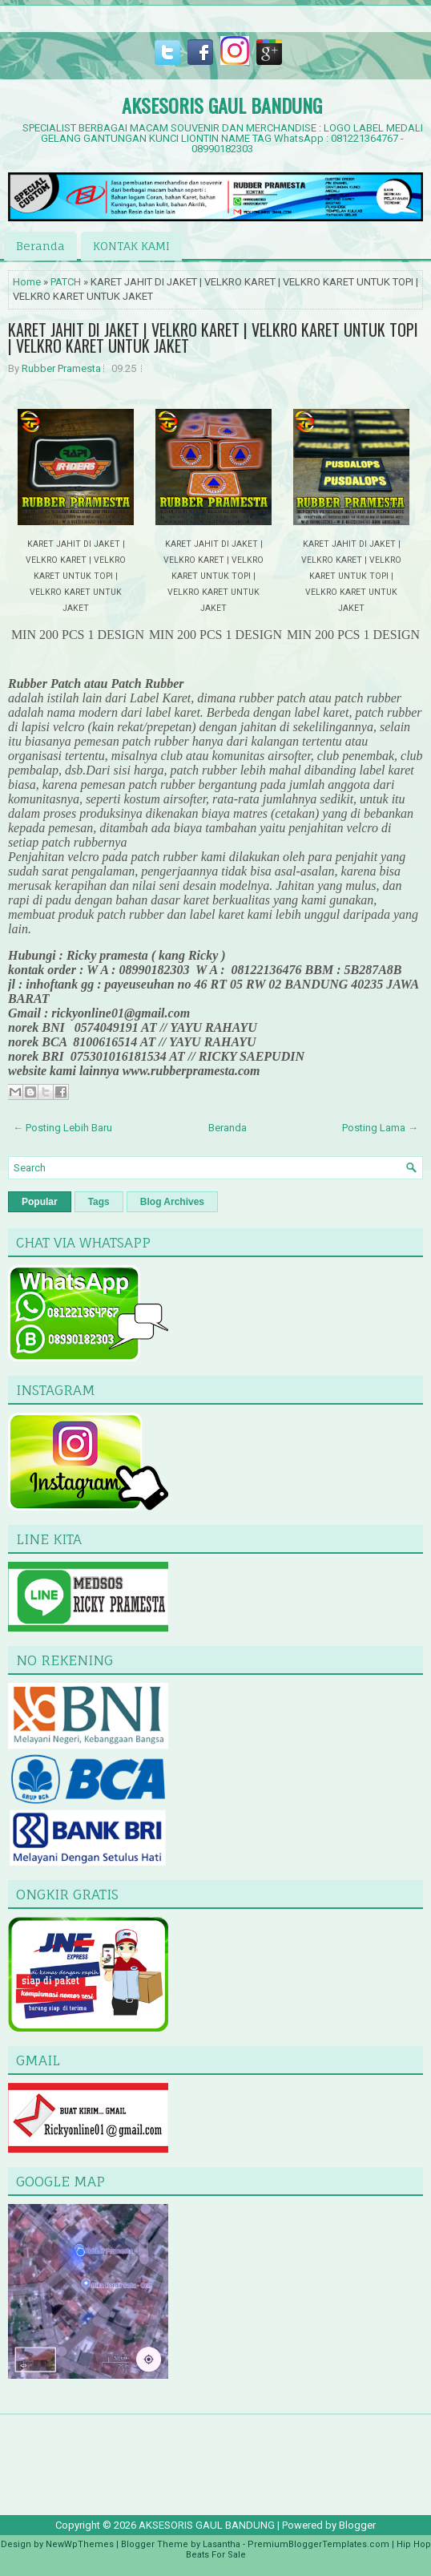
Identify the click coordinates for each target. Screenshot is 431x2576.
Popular (40, 1201)
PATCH (65, 282)
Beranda (40, 246)
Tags (99, 1201)
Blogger (357, 2525)
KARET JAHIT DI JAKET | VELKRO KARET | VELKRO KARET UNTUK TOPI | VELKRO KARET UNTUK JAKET (213, 337)
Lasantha (221, 2544)
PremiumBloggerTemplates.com (318, 2544)
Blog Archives (172, 1201)
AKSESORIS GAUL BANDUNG (222, 105)
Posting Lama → (380, 1128)
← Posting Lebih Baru (62, 1128)
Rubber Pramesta (61, 368)
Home (27, 282)
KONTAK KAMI (131, 246)
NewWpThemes (80, 2544)
